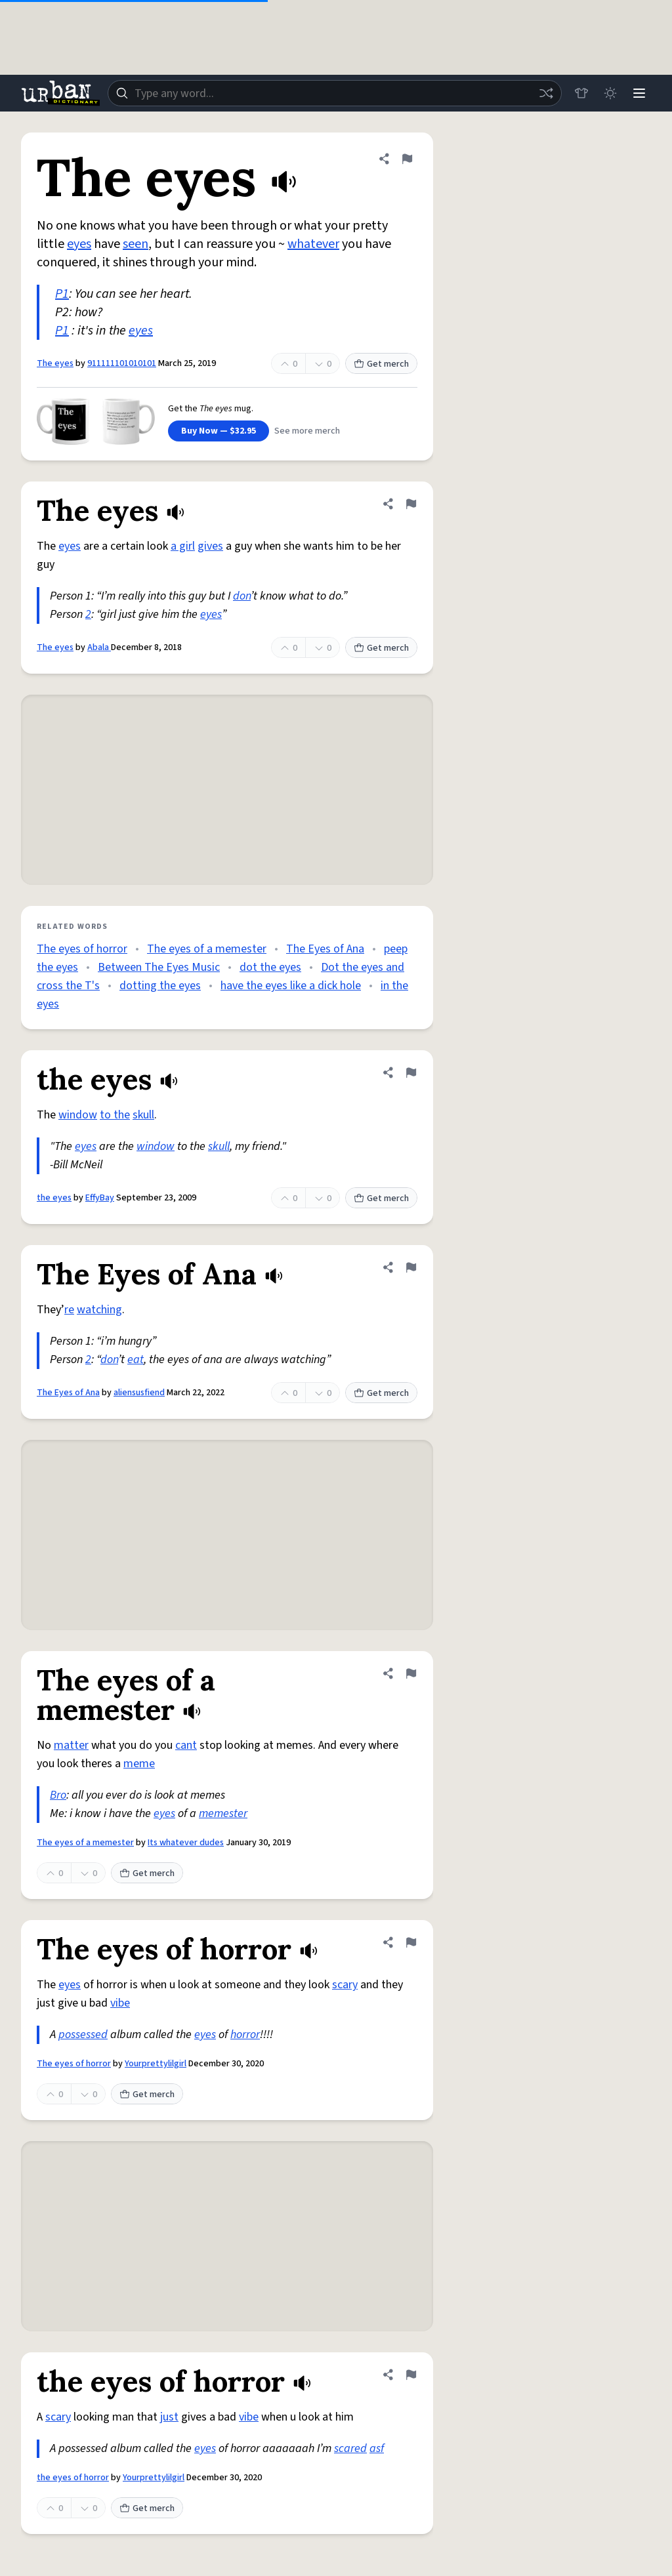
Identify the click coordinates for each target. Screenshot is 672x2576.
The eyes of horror (82, 949)
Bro (58, 1795)
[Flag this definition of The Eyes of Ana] (410, 1267)
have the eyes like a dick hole (290, 985)
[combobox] (335, 93)
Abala (99, 647)
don (242, 596)
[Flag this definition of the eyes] (410, 1072)
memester (223, 1813)
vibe (120, 2003)
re (69, 1309)
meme (139, 1763)
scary (345, 1984)
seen (135, 244)
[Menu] (639, 93)
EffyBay (99, 1197)
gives (210, 546)
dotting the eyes (160, 985)
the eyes (54, 1197)
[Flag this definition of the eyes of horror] (410, 2374)
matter (71, 1745)
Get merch (381, 364)
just (169, 2417)
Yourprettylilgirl (155, 2063)
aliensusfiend (139, 1392)
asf (376, 2448)
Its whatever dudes (186, 1842)
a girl (183, 546)
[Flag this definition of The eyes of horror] (410, 1942)
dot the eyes (270, 967)
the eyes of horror (73, 2477)
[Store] (581, 93)
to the (115, 1115)
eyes (79, 244)
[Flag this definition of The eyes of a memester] (410, 1673)
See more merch (307, 431)
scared (350, 2448)
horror (245, 2034)
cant (186, 1745)
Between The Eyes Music (159, 967)
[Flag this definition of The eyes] (406, 158)
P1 (62, 294)
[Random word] (546, 93)
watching (99, 1309)
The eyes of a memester (206, 949)
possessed (83, 2034)
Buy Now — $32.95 (218, 431)
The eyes (55, 363)
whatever (313, 244)
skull (143, 1115)
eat (135, 1359)
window (77, 1115)
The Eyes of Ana (325, 949)
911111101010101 (121, 363)
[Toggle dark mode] (610, 93)
